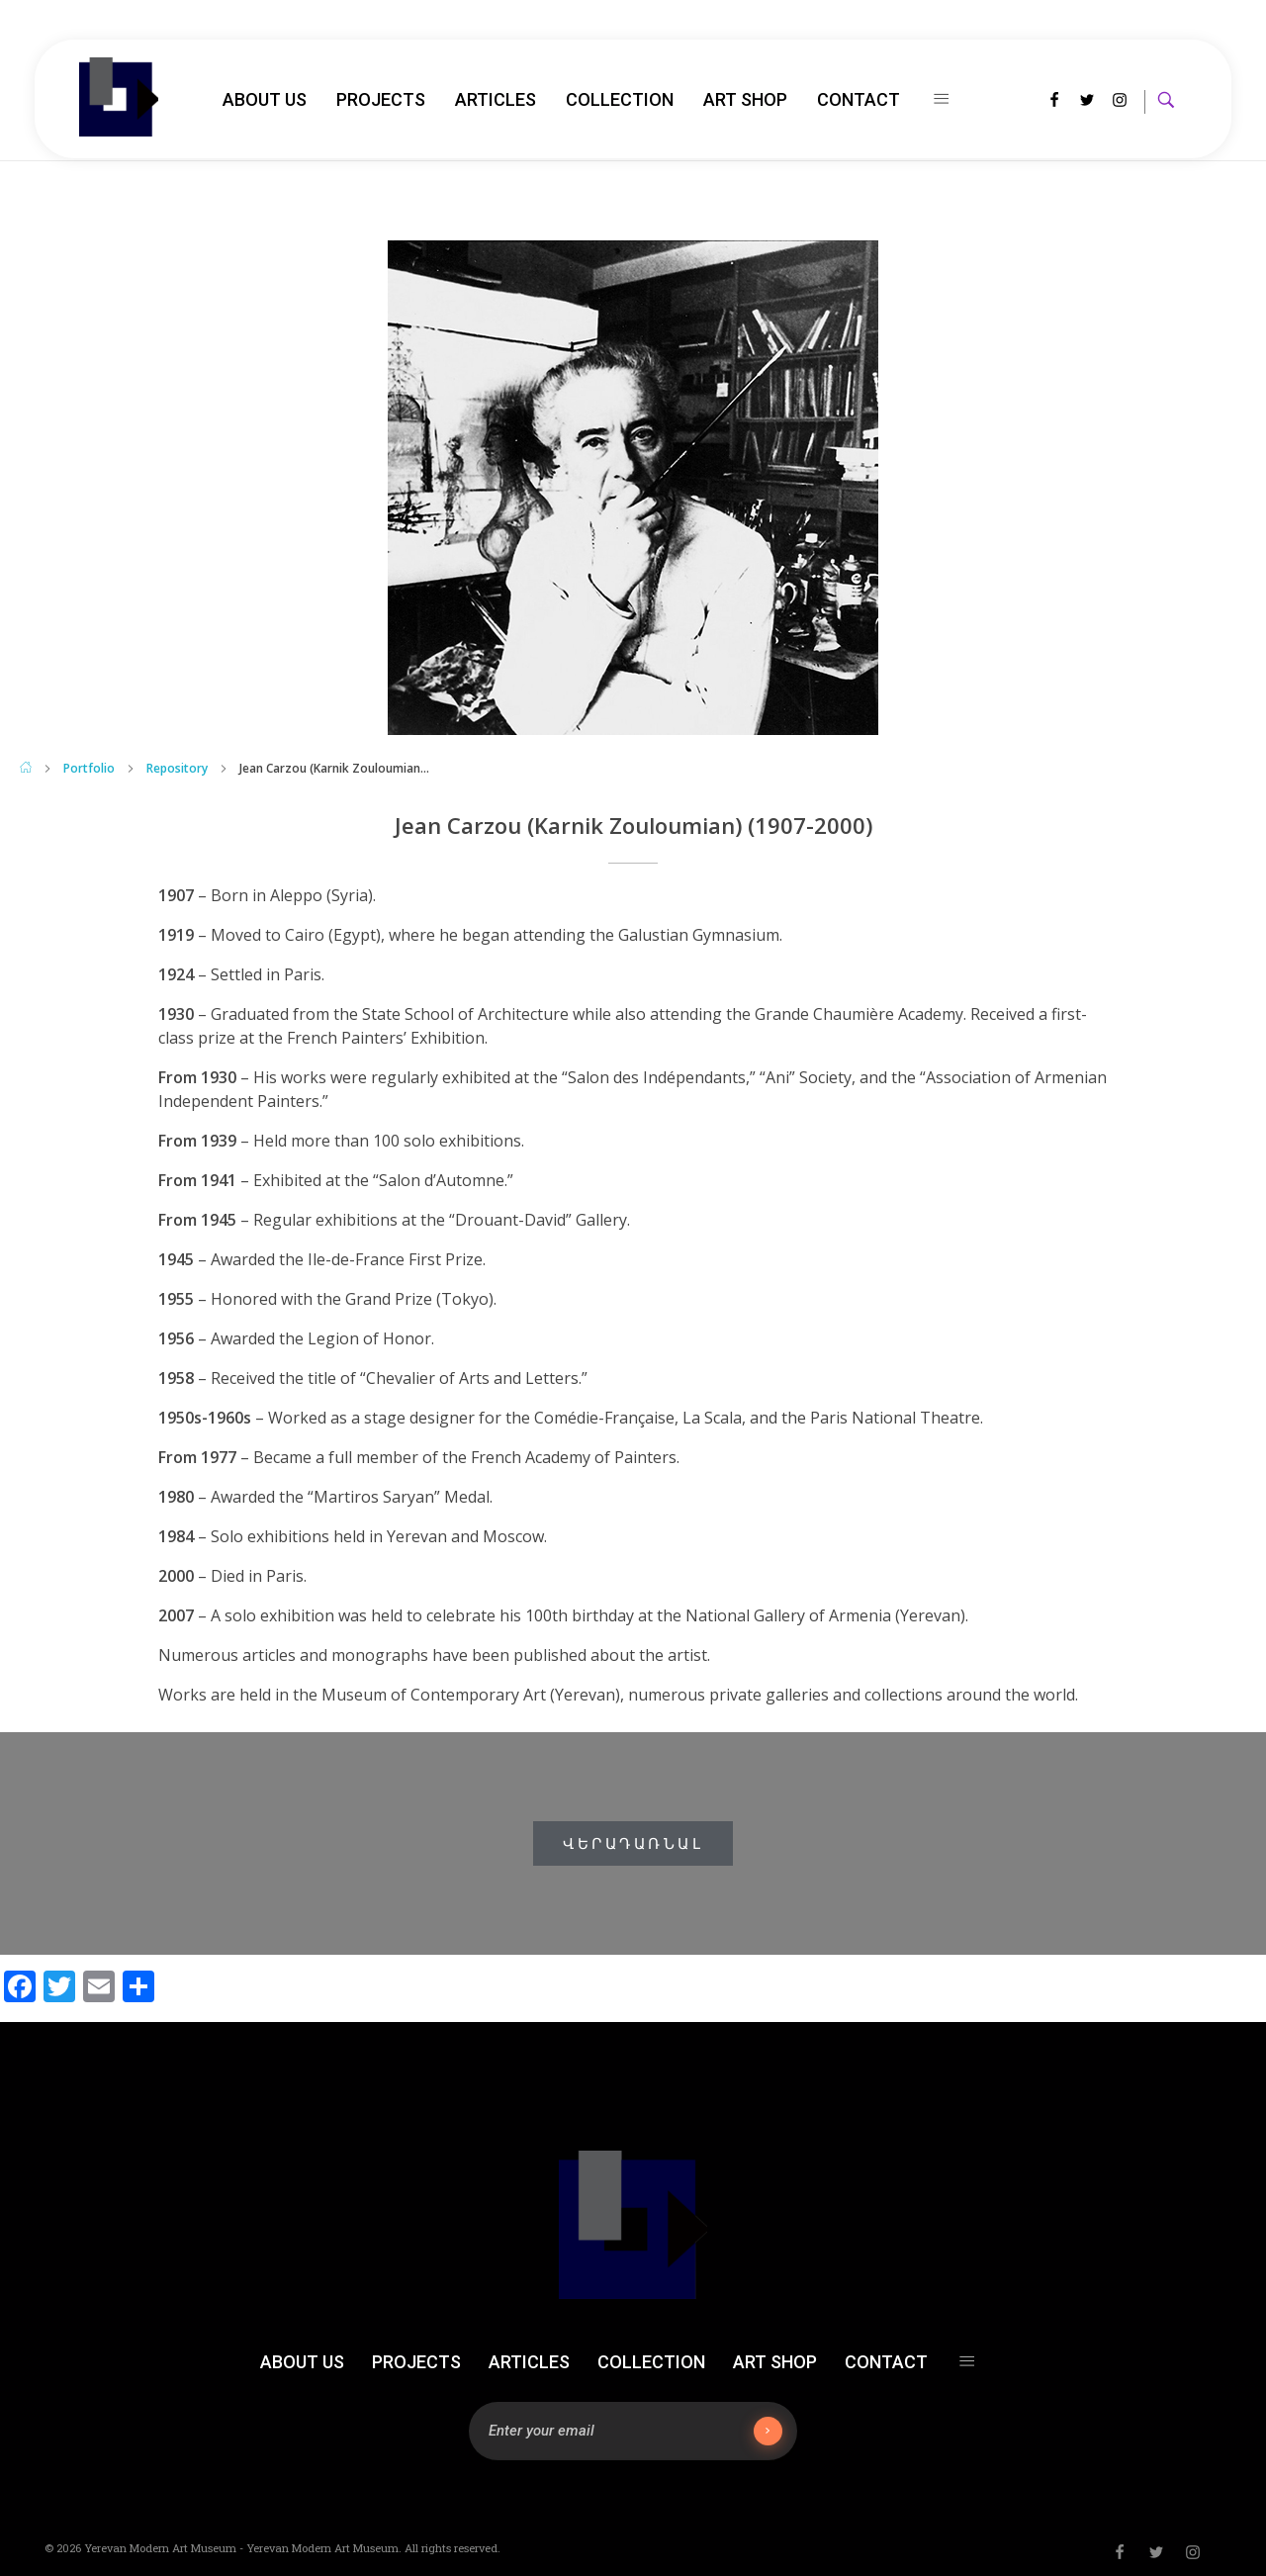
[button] (633, 1843)
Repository (177, 768)
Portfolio (89, 768)
